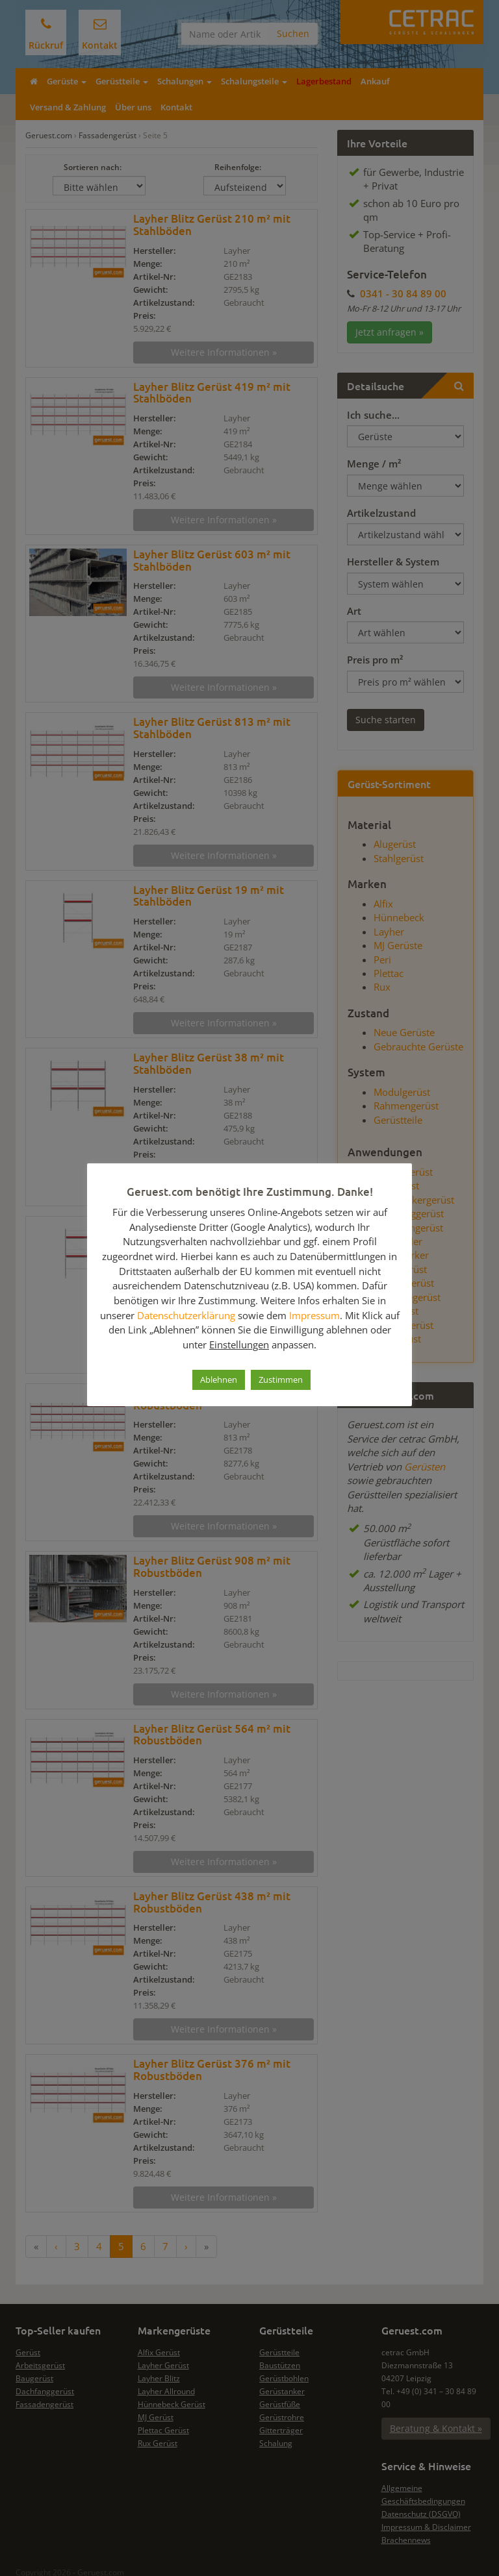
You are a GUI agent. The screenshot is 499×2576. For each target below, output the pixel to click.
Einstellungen (239, 1344)
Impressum (314, 1315)
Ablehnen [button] (218, 1379)
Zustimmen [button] (281, 1379)
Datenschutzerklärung (186, 1315)
